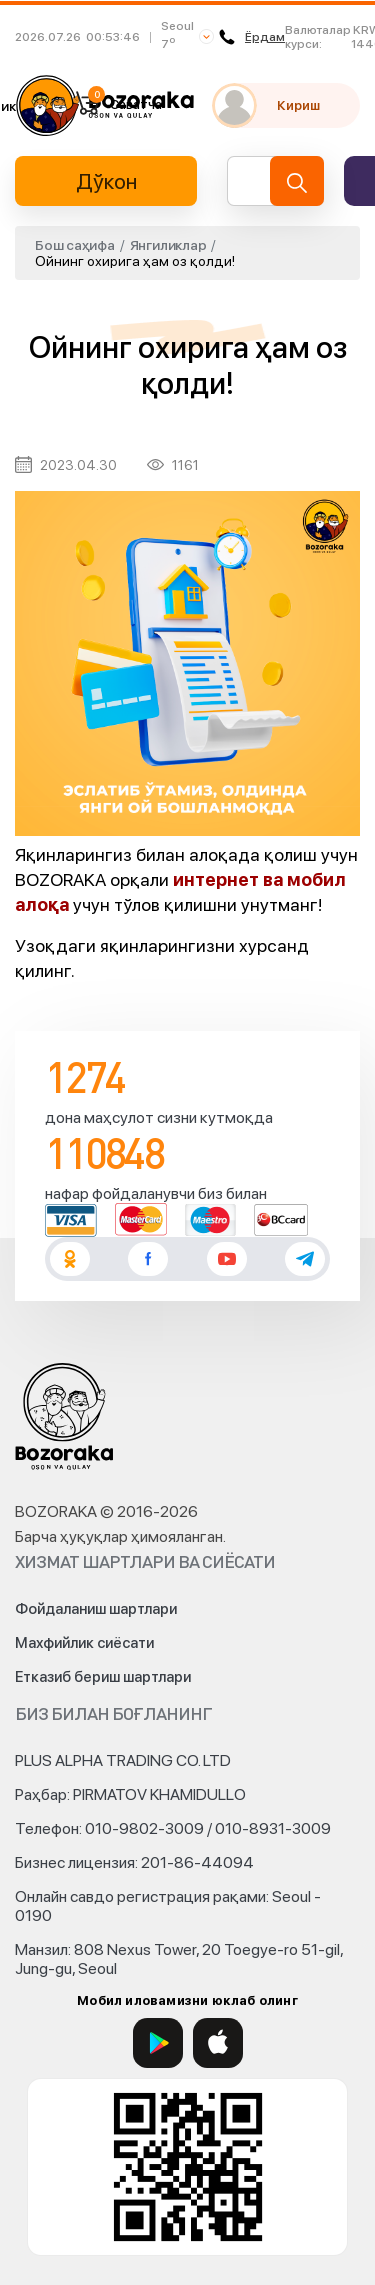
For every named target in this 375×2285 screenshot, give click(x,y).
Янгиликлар (168, 245)
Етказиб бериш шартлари (103, 1677)
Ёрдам (252, 37)
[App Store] (218, 2043)
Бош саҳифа (75, 245)
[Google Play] (158, 2043)
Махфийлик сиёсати (84, 1643)
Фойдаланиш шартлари (96, 1609)
